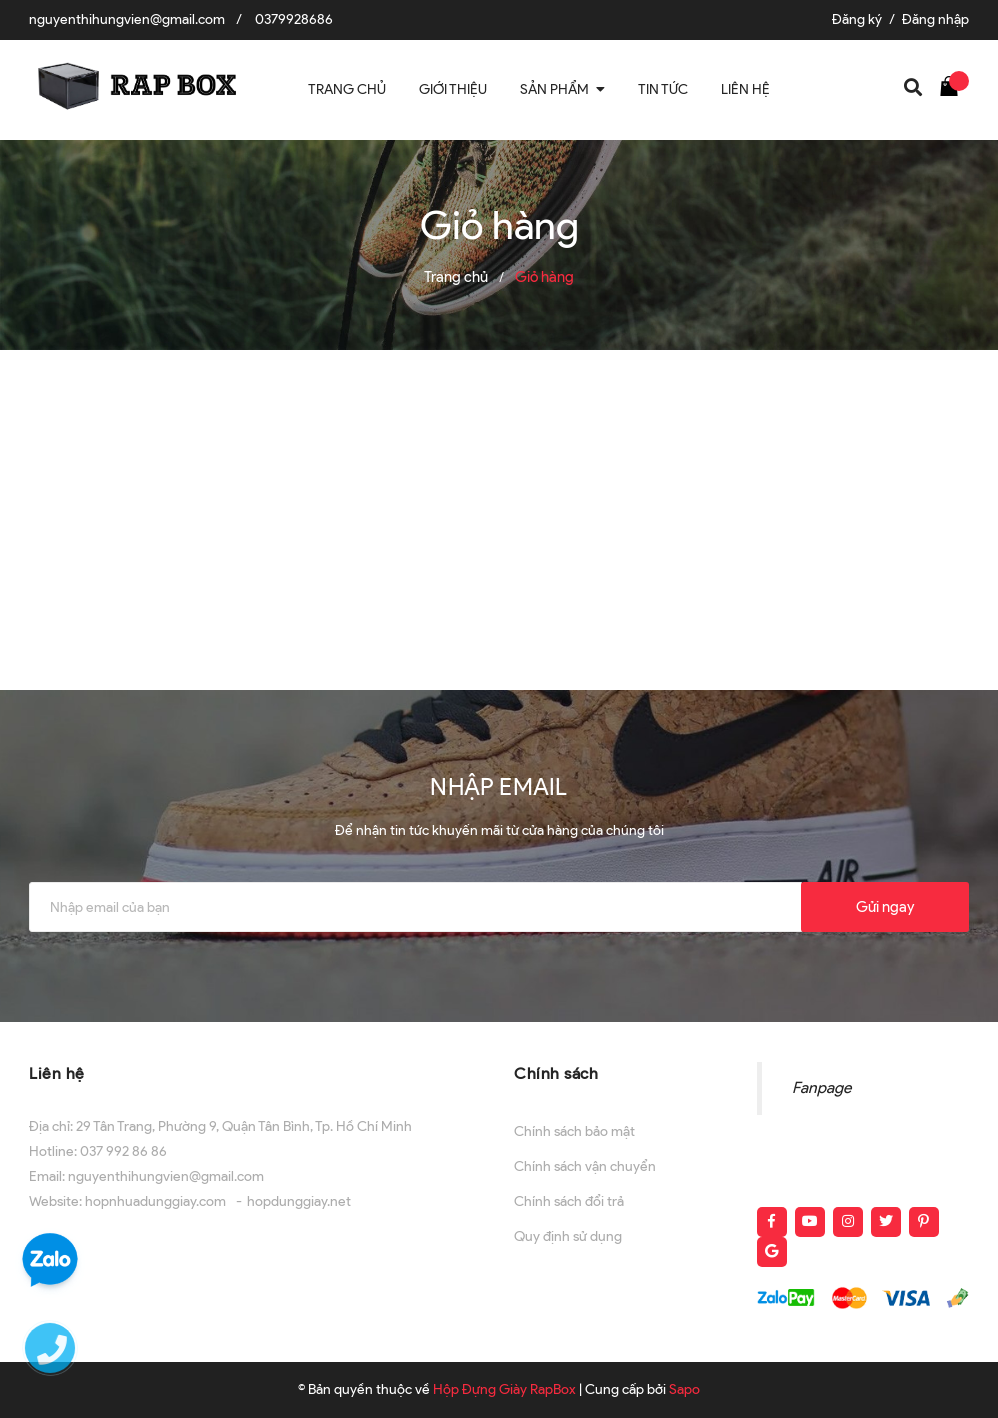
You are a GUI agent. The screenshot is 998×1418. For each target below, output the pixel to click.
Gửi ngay (885, 907)
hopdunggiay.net (299, 1201)
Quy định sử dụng (568, 1236)
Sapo (684, 1389)
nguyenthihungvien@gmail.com (127, 19)
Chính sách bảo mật (574, 1131)
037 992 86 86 (123, 1151)
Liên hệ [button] (57, 1073)
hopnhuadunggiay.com (155, 1201)
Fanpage (821, 1087)
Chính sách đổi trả (569, 1201)
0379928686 (294, 19)
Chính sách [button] (556, 1073)
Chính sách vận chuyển (585, 1166)
